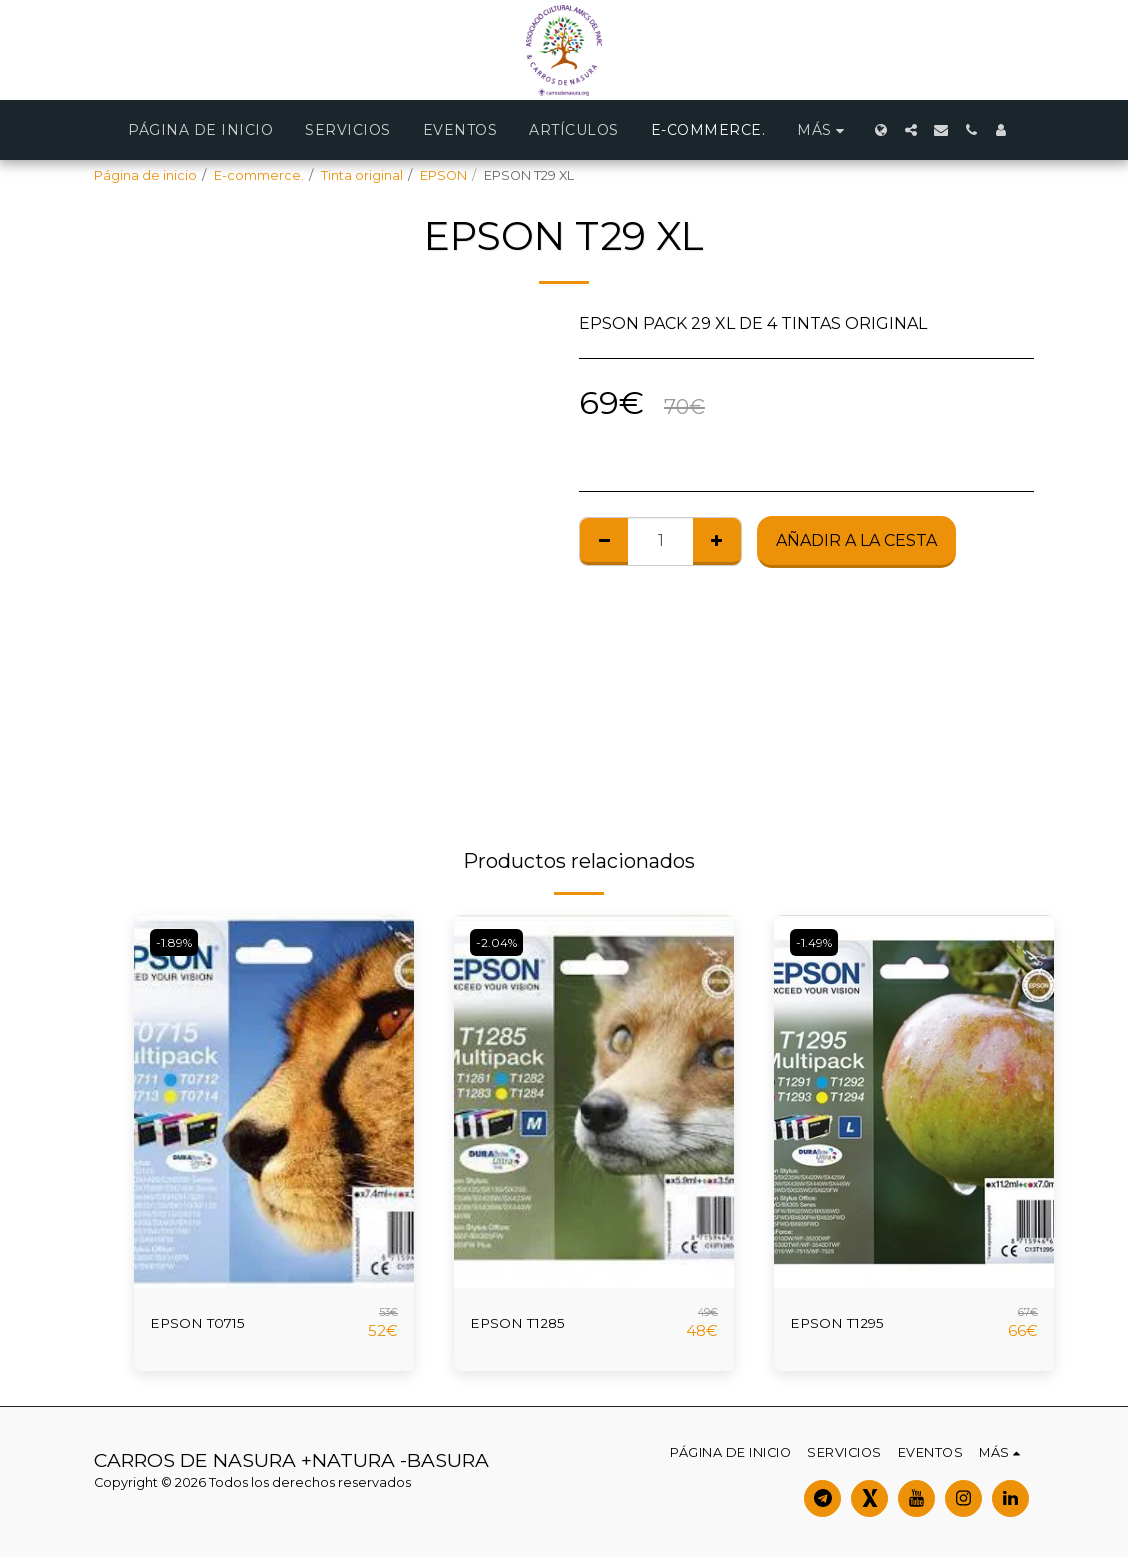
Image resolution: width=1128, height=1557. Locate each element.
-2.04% (499, 942)
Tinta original (362, 175)
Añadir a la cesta (856, 540)
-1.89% (177, 942)
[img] (274, 1101)
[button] (911, 130)
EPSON (443, 175)
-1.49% (817, 942)
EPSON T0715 (205, 1323)
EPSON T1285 (526, 1323)
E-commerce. (259, 175)
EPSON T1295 (845, 1323)
